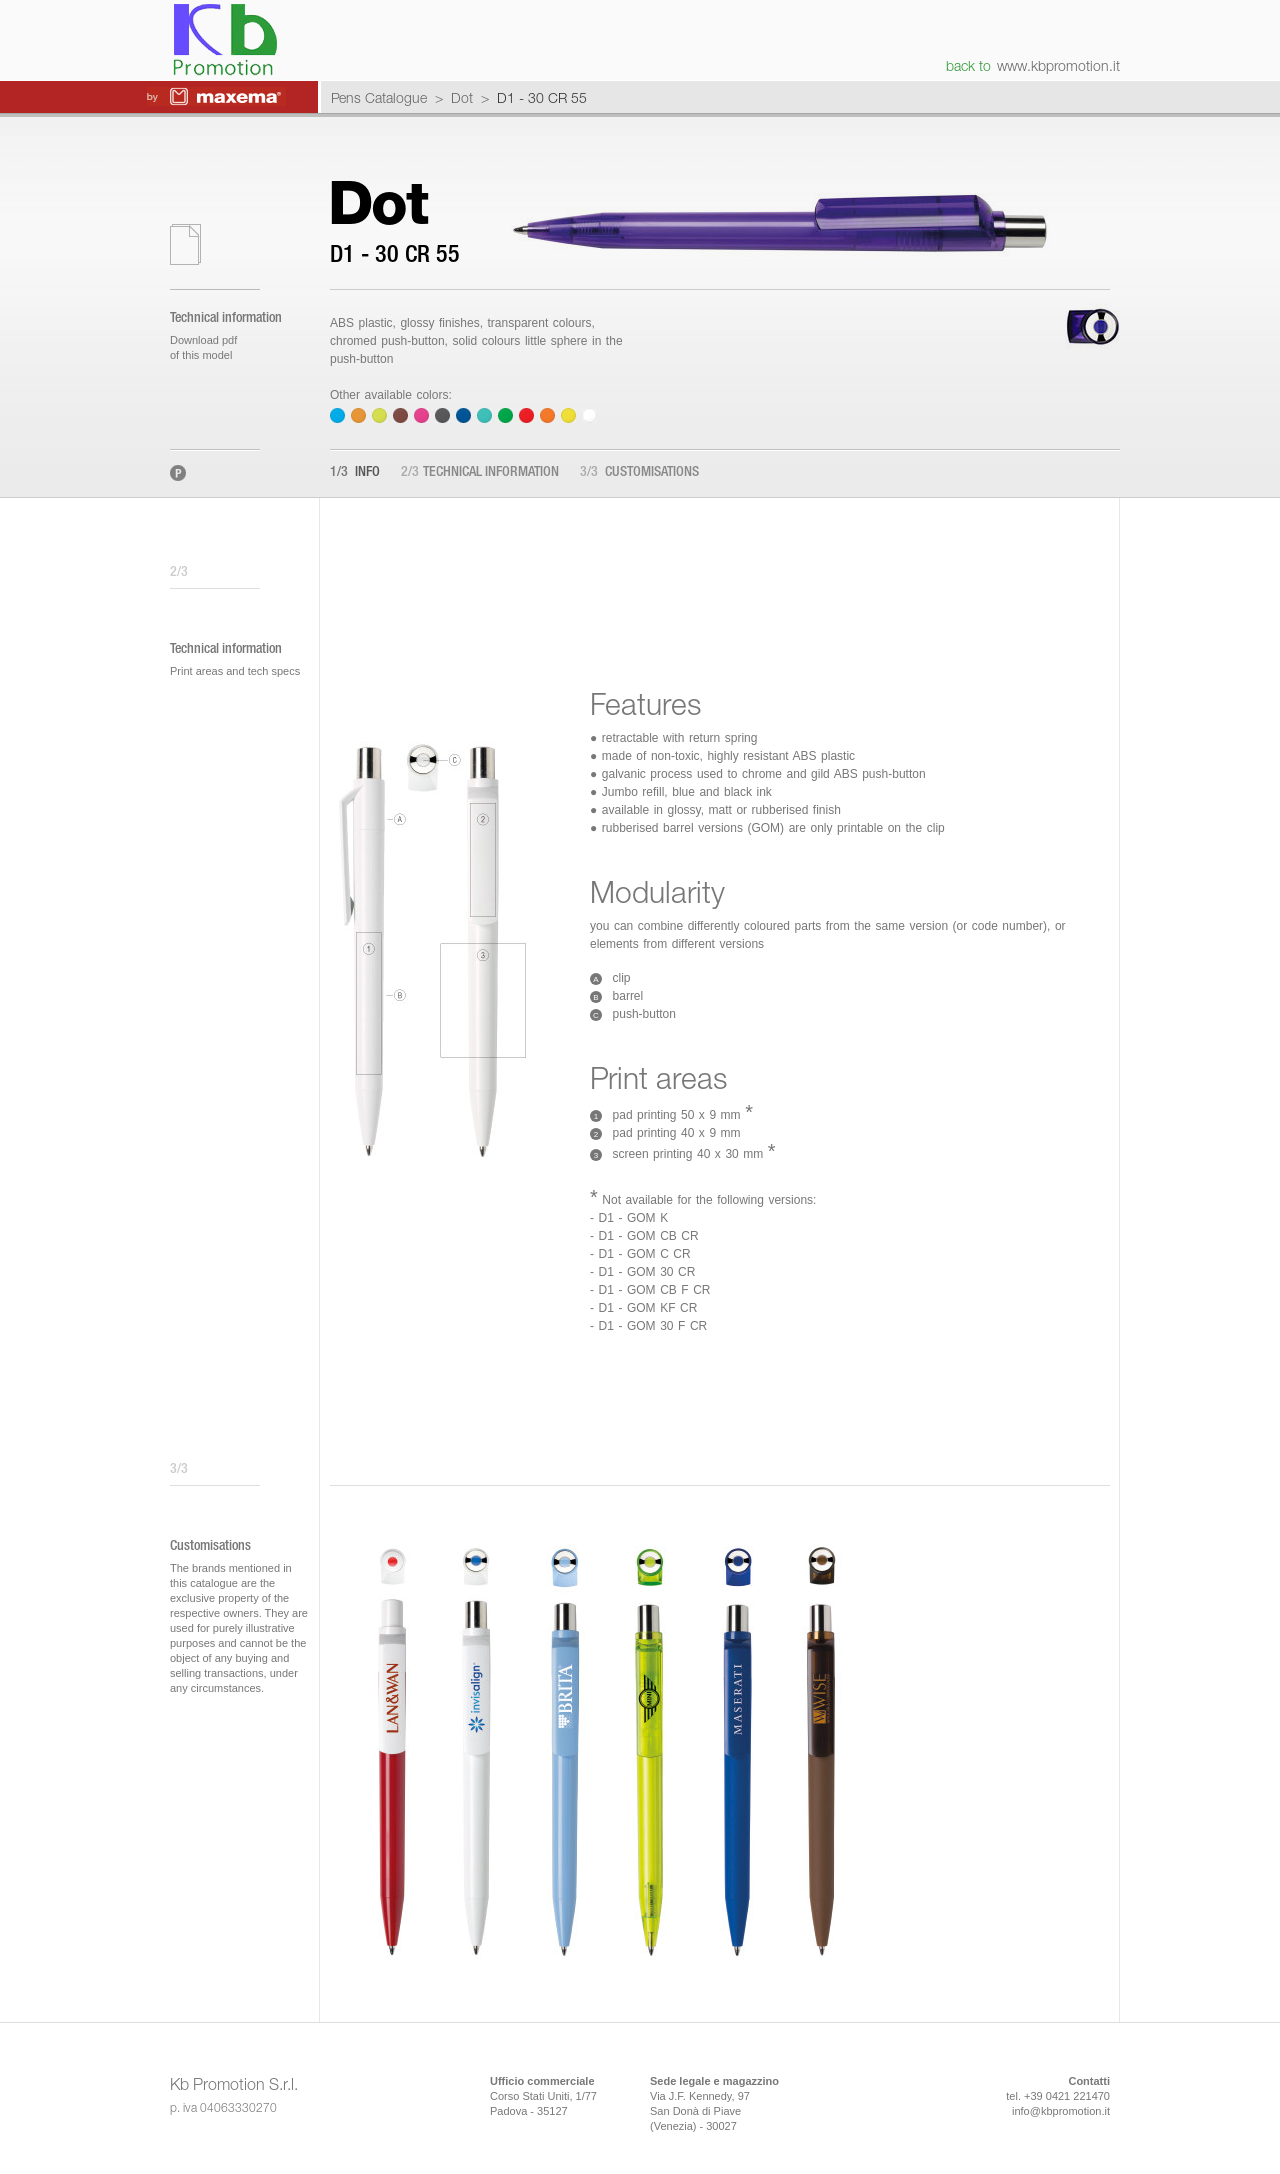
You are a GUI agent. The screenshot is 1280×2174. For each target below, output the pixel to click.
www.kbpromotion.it (1058, 65)
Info (355, 473)
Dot (462, 97)
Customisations (639, 473)
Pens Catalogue (379, 97)
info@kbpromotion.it (1061, 2111)
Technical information (480, 473)
